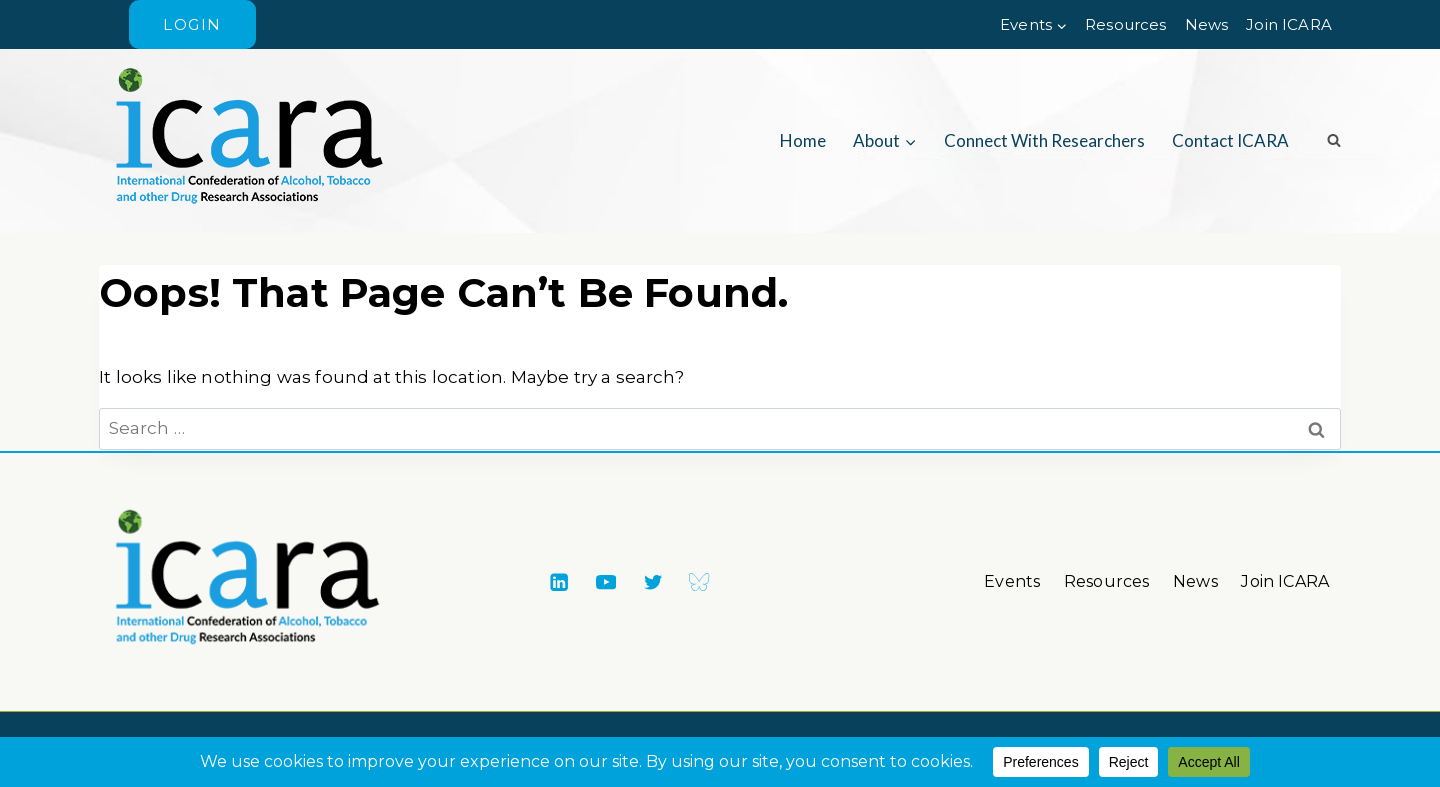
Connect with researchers (1044, 140)
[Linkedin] (558, 581)
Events (1012, 581)
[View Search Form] (1327, 141)
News (1207, 24)
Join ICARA (1289, 24)
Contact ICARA (1230, 140)
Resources (1126, 24)
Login (192, 24)
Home (803, 140)
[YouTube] (605, 581)
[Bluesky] (699, 581)
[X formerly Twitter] (652, 581)
